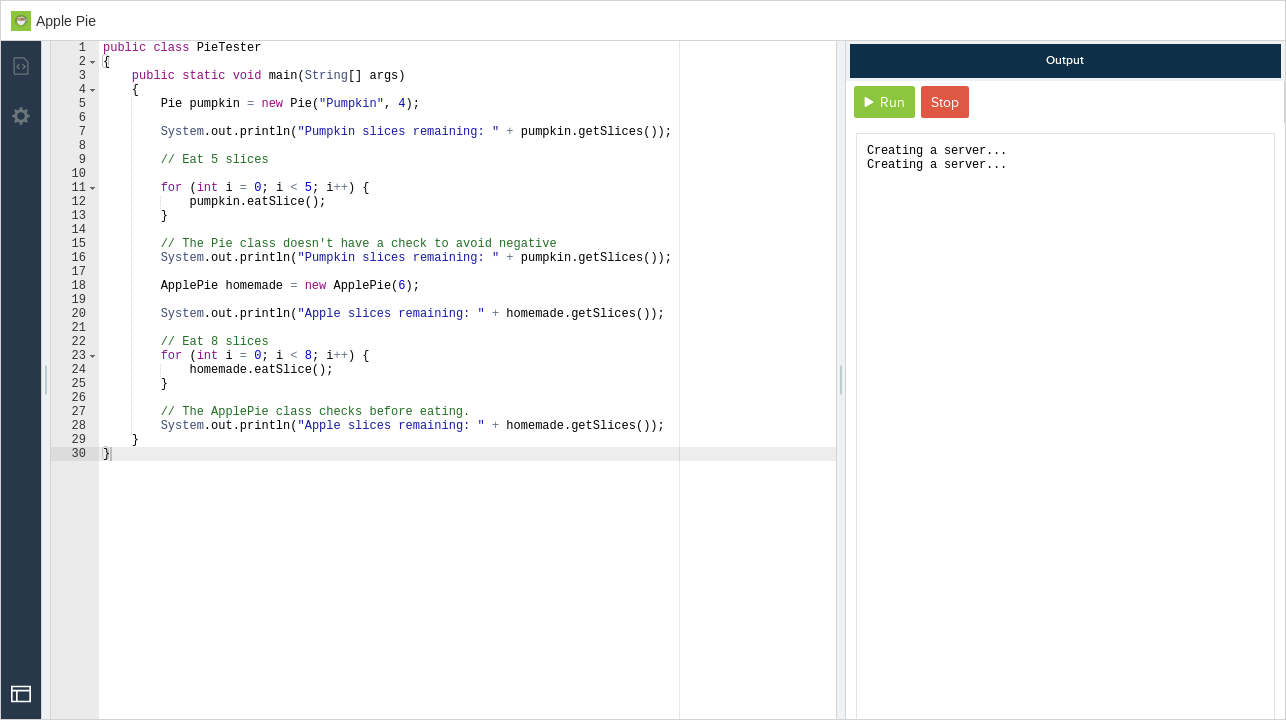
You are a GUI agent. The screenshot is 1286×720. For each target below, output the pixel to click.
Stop (945, 102)
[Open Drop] (21, 694)
